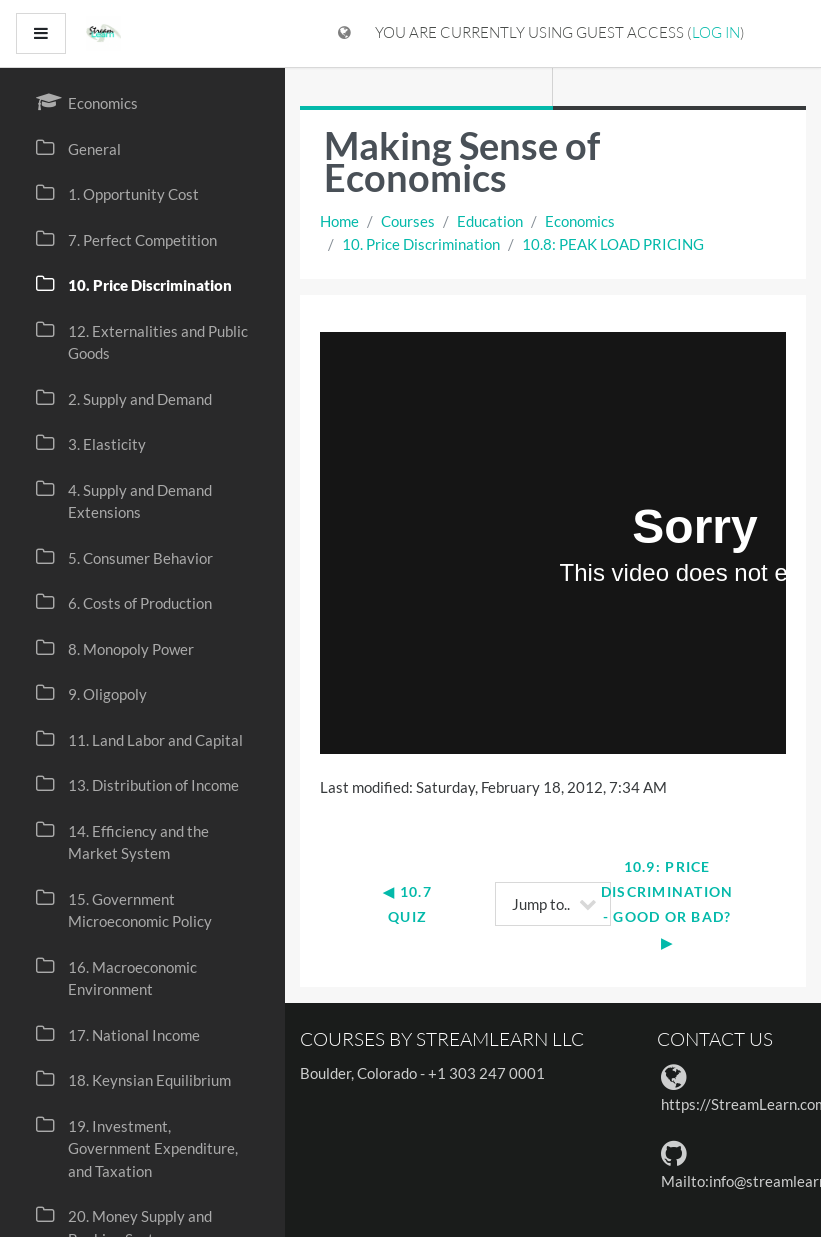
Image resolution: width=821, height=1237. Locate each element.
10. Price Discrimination (421, 244)
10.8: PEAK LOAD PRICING (613, 244)
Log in (716, 32)
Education (490, 221)
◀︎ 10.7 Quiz (409, 904)
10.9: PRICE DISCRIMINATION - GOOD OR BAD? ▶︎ (669, 904)
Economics (580, 221)
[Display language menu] (344, 33)
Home (339, 221)
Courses (408, 221)
